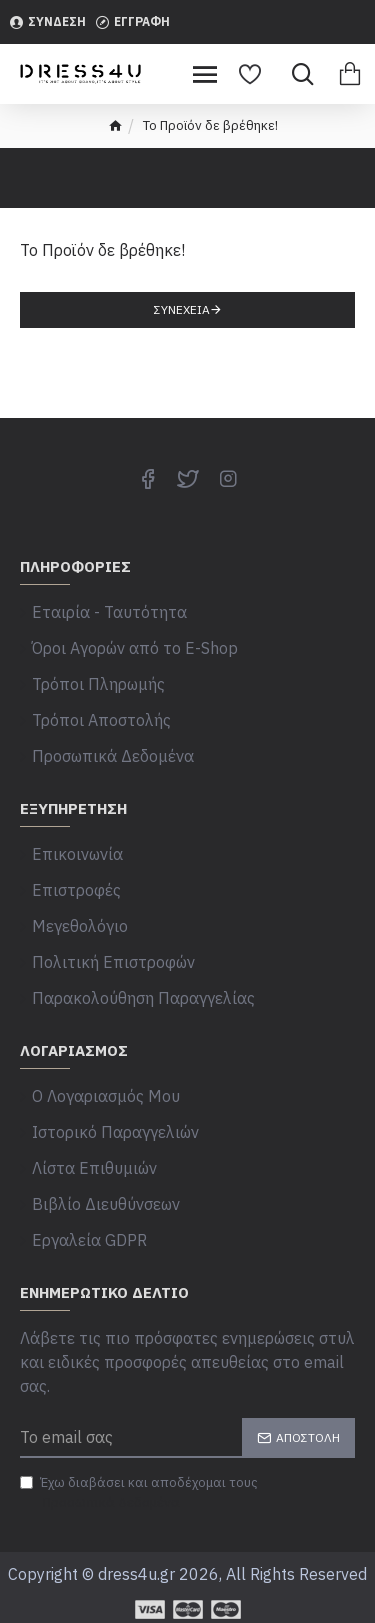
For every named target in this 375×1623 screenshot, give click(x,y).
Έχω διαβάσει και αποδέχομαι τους (139, 1493)
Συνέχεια (182, 309)
